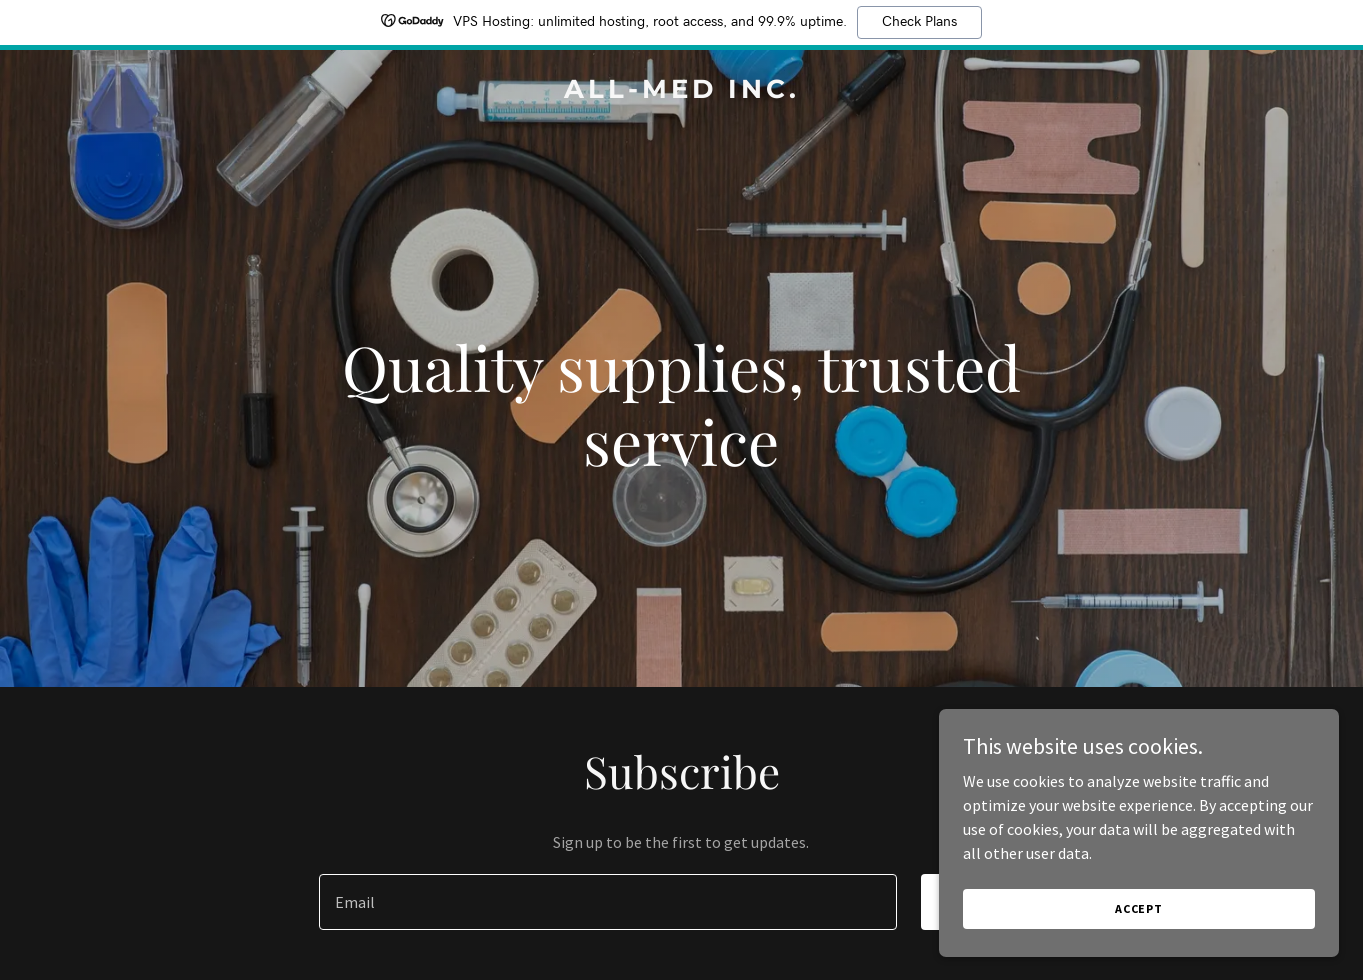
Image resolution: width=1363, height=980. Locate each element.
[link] (681, 92)
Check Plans (919, 22)
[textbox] (608, 902)
